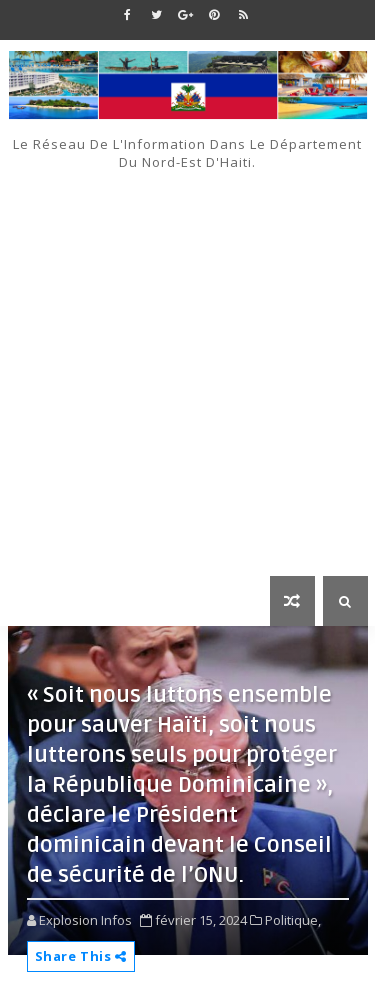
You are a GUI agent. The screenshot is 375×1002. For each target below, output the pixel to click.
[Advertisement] (187, 368)
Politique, (293, 920)
